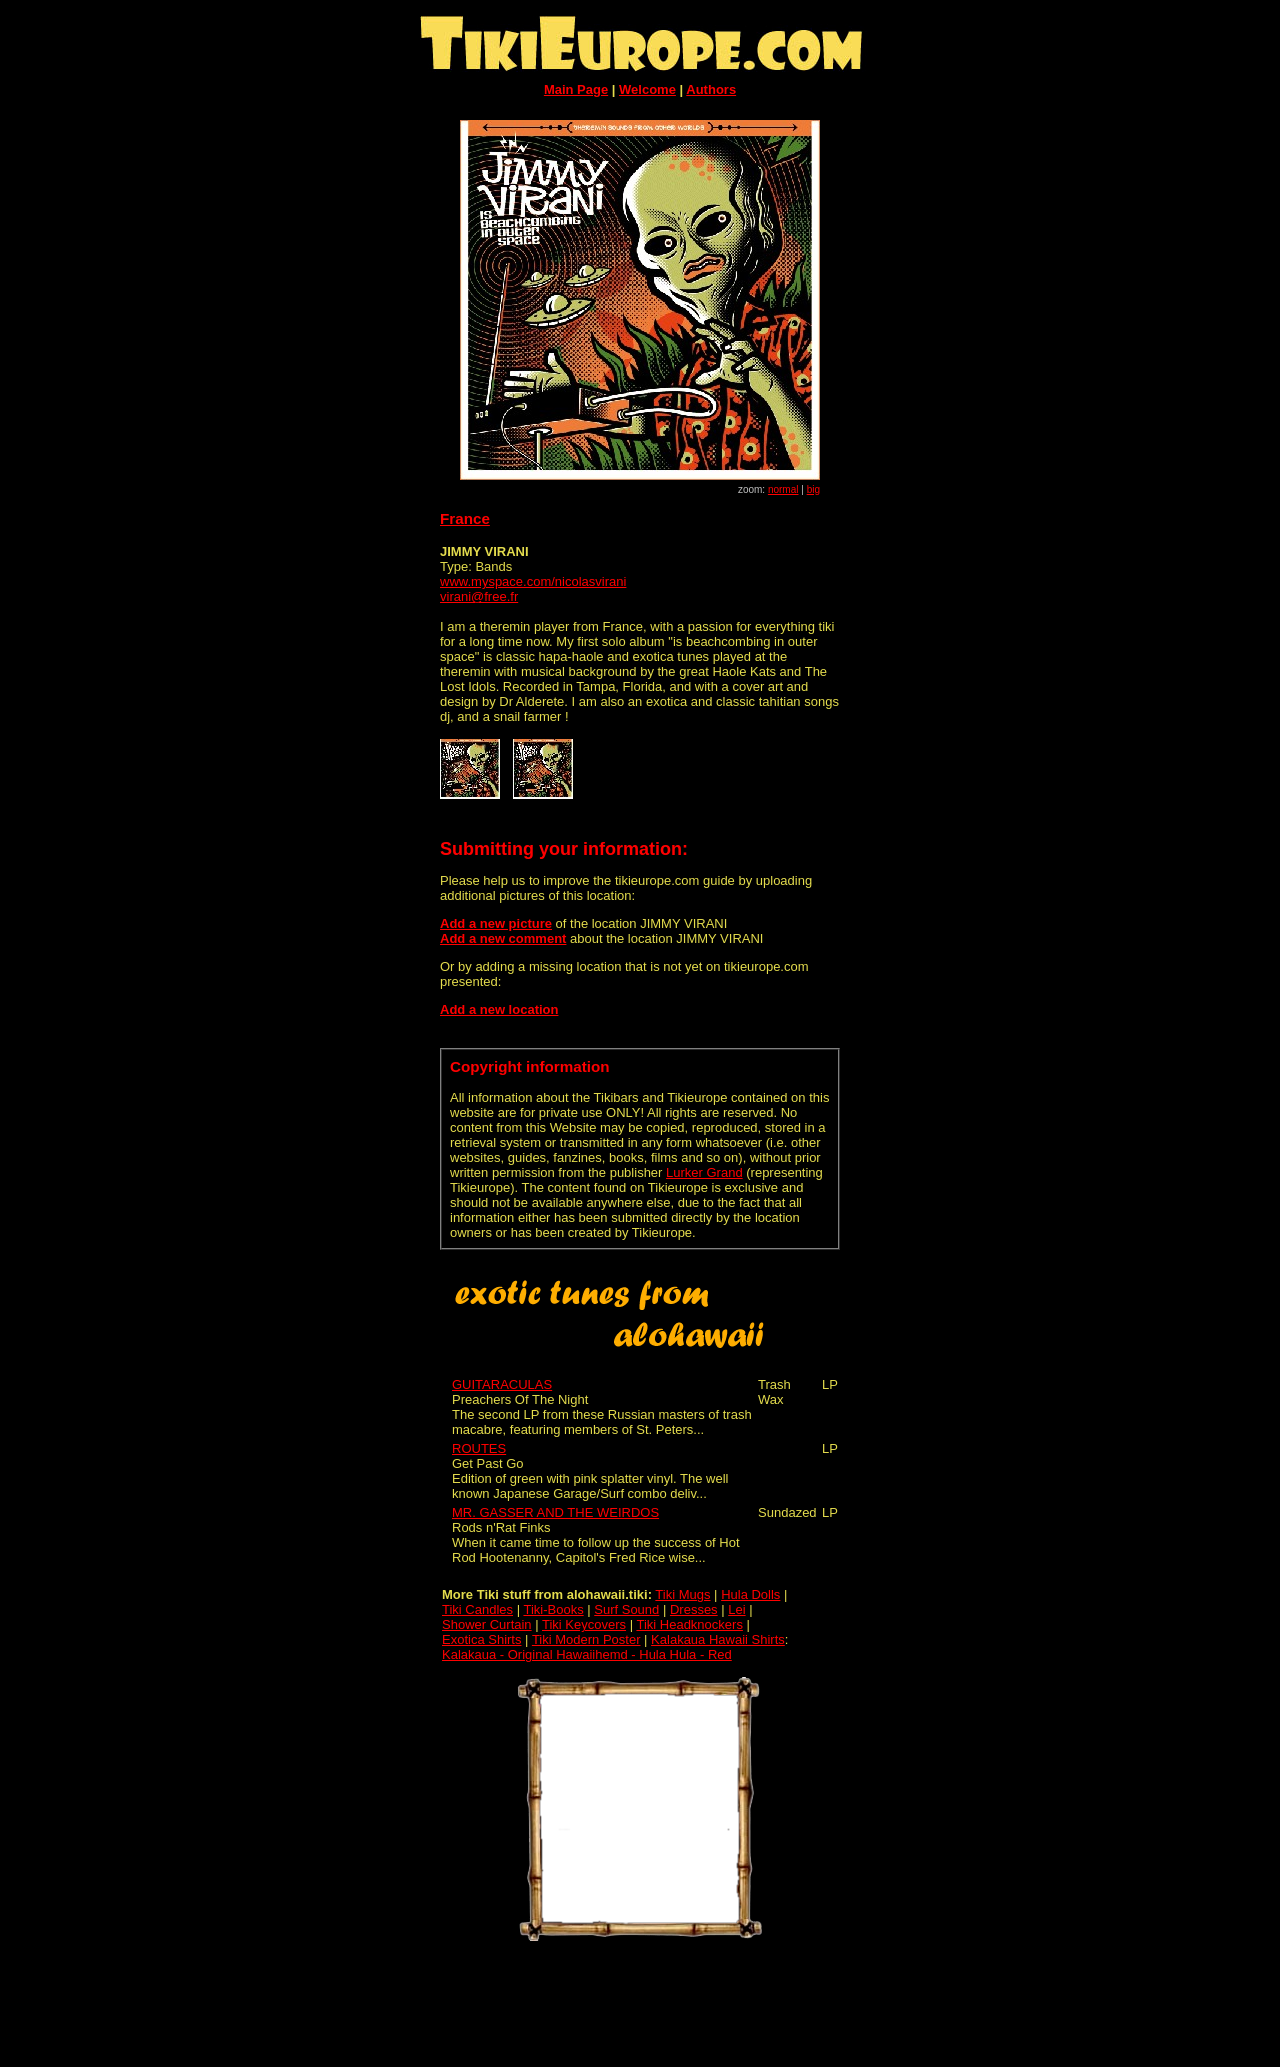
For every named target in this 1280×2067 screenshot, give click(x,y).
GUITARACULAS (502, 1384)
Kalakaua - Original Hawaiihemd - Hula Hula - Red (587, 1654)
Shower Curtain (487, 1624)
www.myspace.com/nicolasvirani (533, 581)
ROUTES (479, 1448)
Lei (736, 1609)
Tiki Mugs (682, 1594)
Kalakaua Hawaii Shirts (718, 1639)
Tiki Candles (477, 1609)
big (813, 489)
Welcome (647, 89)
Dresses (694, 1609)
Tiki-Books (553, 1609)
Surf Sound (626, 1609)
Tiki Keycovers (584, 1624)
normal (783, 489)
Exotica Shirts (481, 1639)
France (465, 518)
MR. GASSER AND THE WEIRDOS (555, 1512)
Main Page (576, 89)
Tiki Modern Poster (586, 1639)
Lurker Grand (704, 1172)
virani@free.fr (479, 596)
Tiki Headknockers (689, 1624)
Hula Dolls (750, 1594)
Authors (711, 89)
